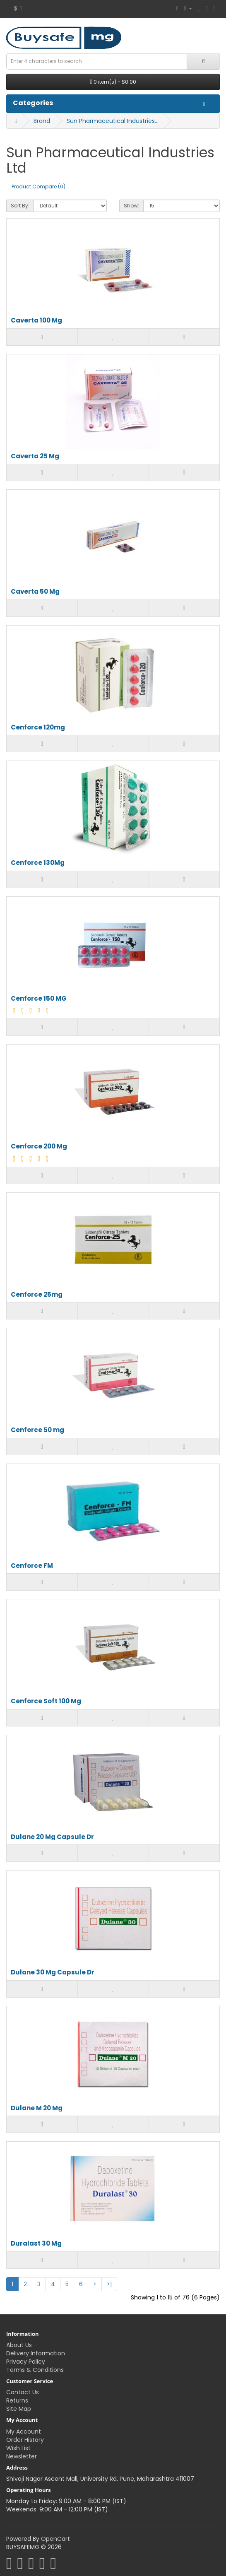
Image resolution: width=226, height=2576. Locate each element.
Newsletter (21, 2456)
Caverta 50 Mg (35, 591)
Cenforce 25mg (37, 1294)
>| (109, 2284)
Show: (131, 205)
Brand (42, 121)
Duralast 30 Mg (36, 2243)
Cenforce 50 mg (37, 1430)
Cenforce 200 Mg (39, 1146)
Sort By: (20, 205)
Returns (17, 2400)
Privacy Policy (25, 2361)
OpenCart (55, 2539)
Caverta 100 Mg (36, 320)
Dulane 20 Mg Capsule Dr (52, 1837)
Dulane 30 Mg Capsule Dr (52, 1972)
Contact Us (22, 2392)
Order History (25, 2440)
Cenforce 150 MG (39, 998)
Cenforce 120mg (38, 727)
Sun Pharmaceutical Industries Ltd (113, 121)
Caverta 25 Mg (35, 456)
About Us (19, 2345)
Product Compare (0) (38, 186)
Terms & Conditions (35, 2370)
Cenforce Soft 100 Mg (46, 1701)
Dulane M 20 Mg (37, 2108)
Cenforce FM (32, 1566)
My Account (23, 2431)
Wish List (18, 2448)
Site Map (18, 2409)
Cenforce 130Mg (38, 863)
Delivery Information (35, 2353)
